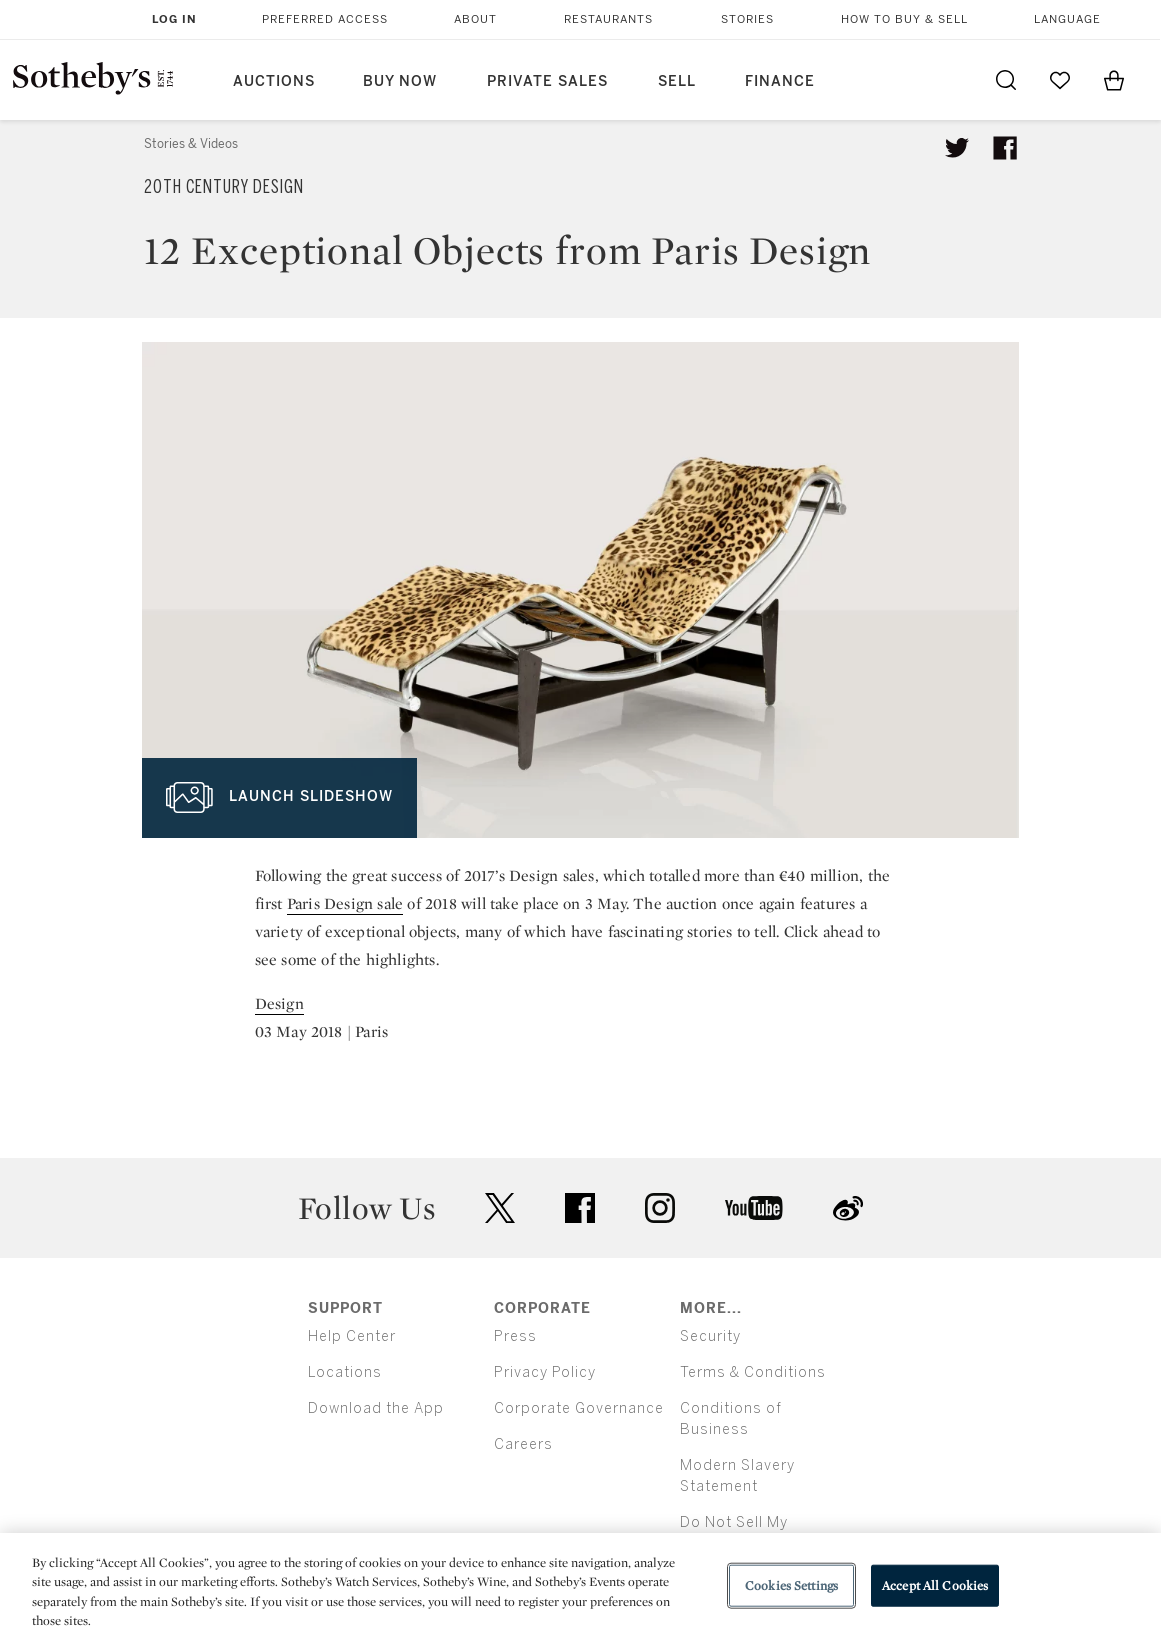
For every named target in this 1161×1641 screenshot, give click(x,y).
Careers (523, 1444)
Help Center (352, 1336)
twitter (500, 1208)
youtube (754, 1208)
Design (279, 1003)
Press (515, 1336)
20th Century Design (224, 187)
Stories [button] (747, 19)
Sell (677, 81)
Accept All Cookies (935, 1585)
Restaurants (608, 19)
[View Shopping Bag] (1114, 80)
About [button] (475, 19)
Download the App (376, 1408)
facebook (580, 1208)
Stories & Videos (191, 144)
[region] (580, 1587)
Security (710, 1336)
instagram (660, 1208)
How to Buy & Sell (904, 19)
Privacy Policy (545, 1372)
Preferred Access (325, 19)
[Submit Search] (1006, 80)
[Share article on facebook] (1005, 148)
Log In (174, 19)
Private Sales (547, 81)
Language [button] (1067, 19)
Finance (780, 81)
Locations (345, 1372)
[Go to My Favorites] (1060, 80)
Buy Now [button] (400, 81)
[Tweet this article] (957, 148)
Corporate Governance (579, 1408)
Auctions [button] (274, 81)
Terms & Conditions (753, 1372)
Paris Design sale (345, 903)
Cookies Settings (791, 1585)
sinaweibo (848, 1208)
